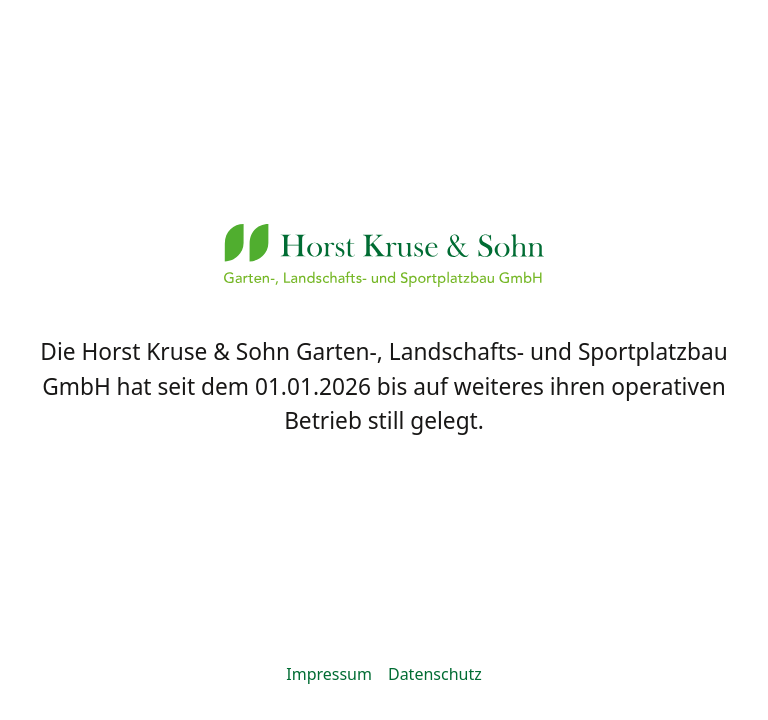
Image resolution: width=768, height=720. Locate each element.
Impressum (329, 674)
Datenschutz (435, 674)
